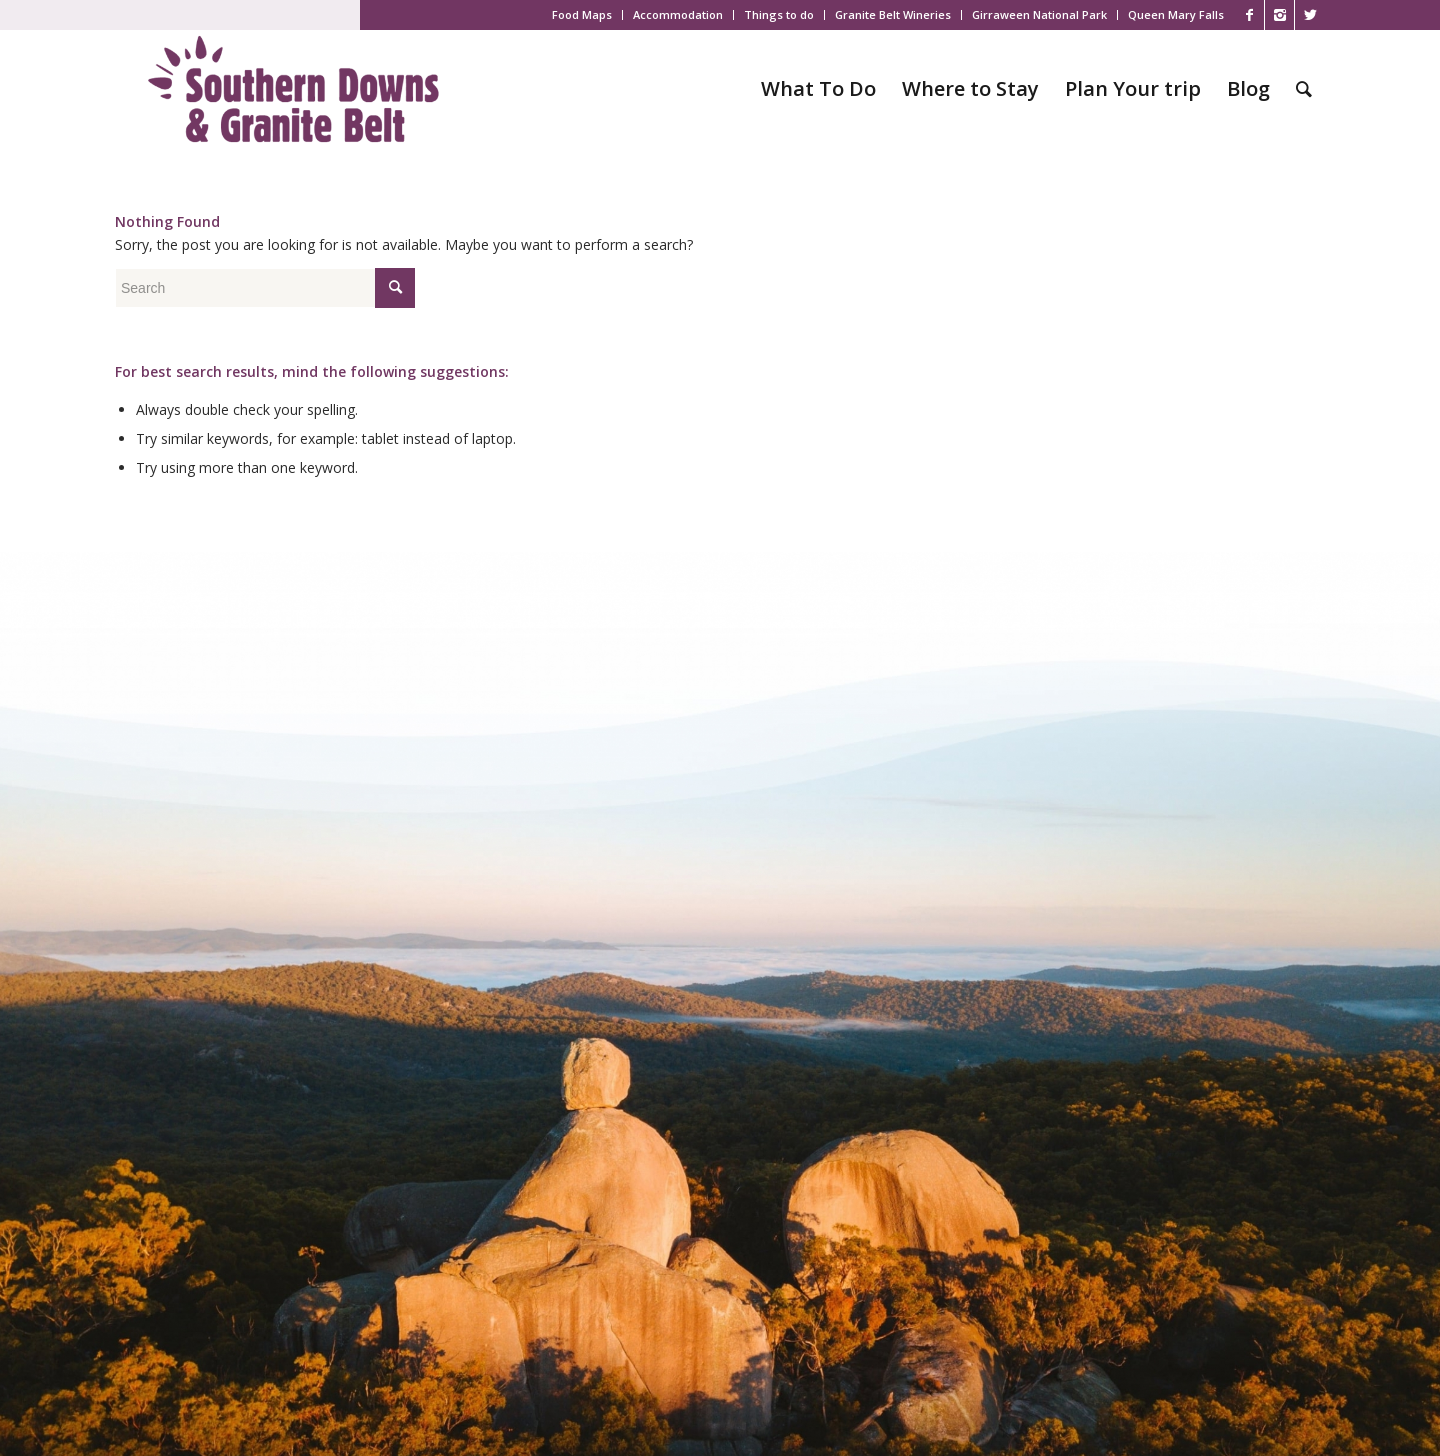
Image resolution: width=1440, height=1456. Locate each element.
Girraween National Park (1039, 14)
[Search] (1304, 89)
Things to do (779, 14)
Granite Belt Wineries (893, 14)
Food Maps (582, 14)
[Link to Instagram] (1279, 15)
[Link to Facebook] (1249, 15)
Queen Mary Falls (1176, 14)
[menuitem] (582, 15)
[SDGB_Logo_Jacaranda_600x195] (293, 89)
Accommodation (678, 14)
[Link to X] (1310, 15)
